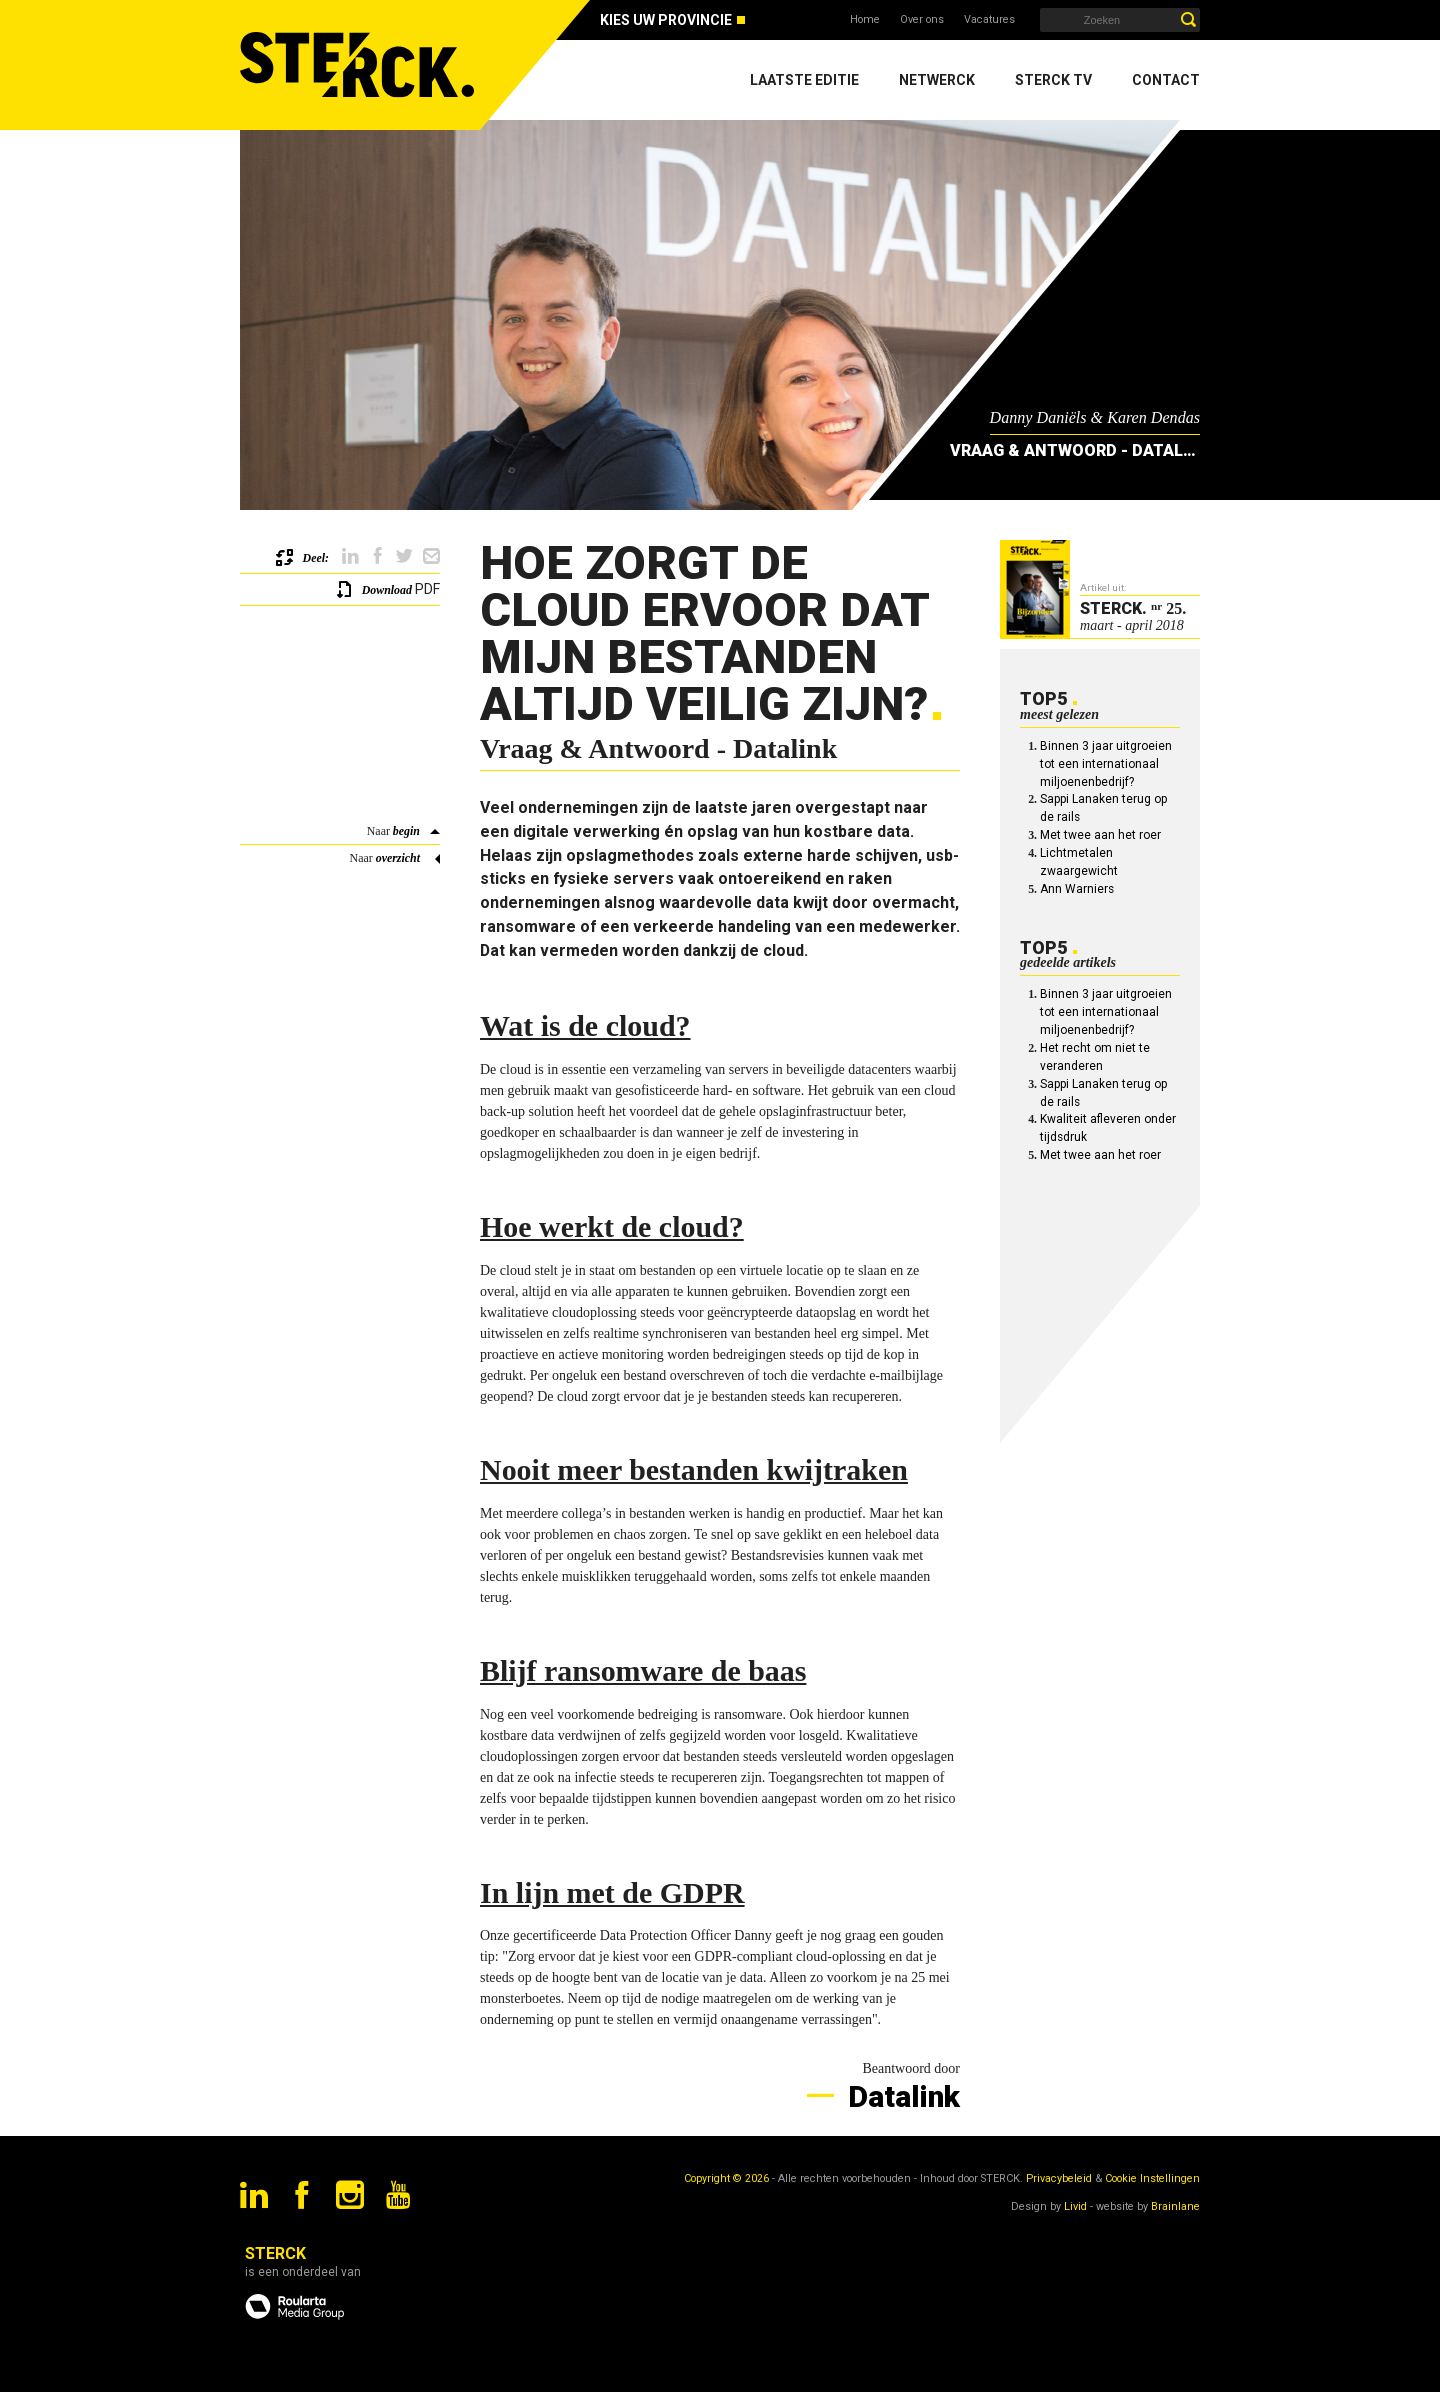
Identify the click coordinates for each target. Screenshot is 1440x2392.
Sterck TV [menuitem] (1053, 80)
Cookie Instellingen (1152, 2178)
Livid (1075, 2206)
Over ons (922, 19)
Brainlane (1175, 2206)
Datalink (900, 2096)
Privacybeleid (1059, 2178)
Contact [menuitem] (1166, 80)
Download (387, 590)
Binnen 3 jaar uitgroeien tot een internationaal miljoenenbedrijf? (1106, 764)
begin (406, 831)
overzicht (398, 858)
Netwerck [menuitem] (937, 80)
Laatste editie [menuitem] (804, 80)
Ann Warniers (1077, 889)
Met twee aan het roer (1100, 835)
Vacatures (989, 19)
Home (865, 19)
